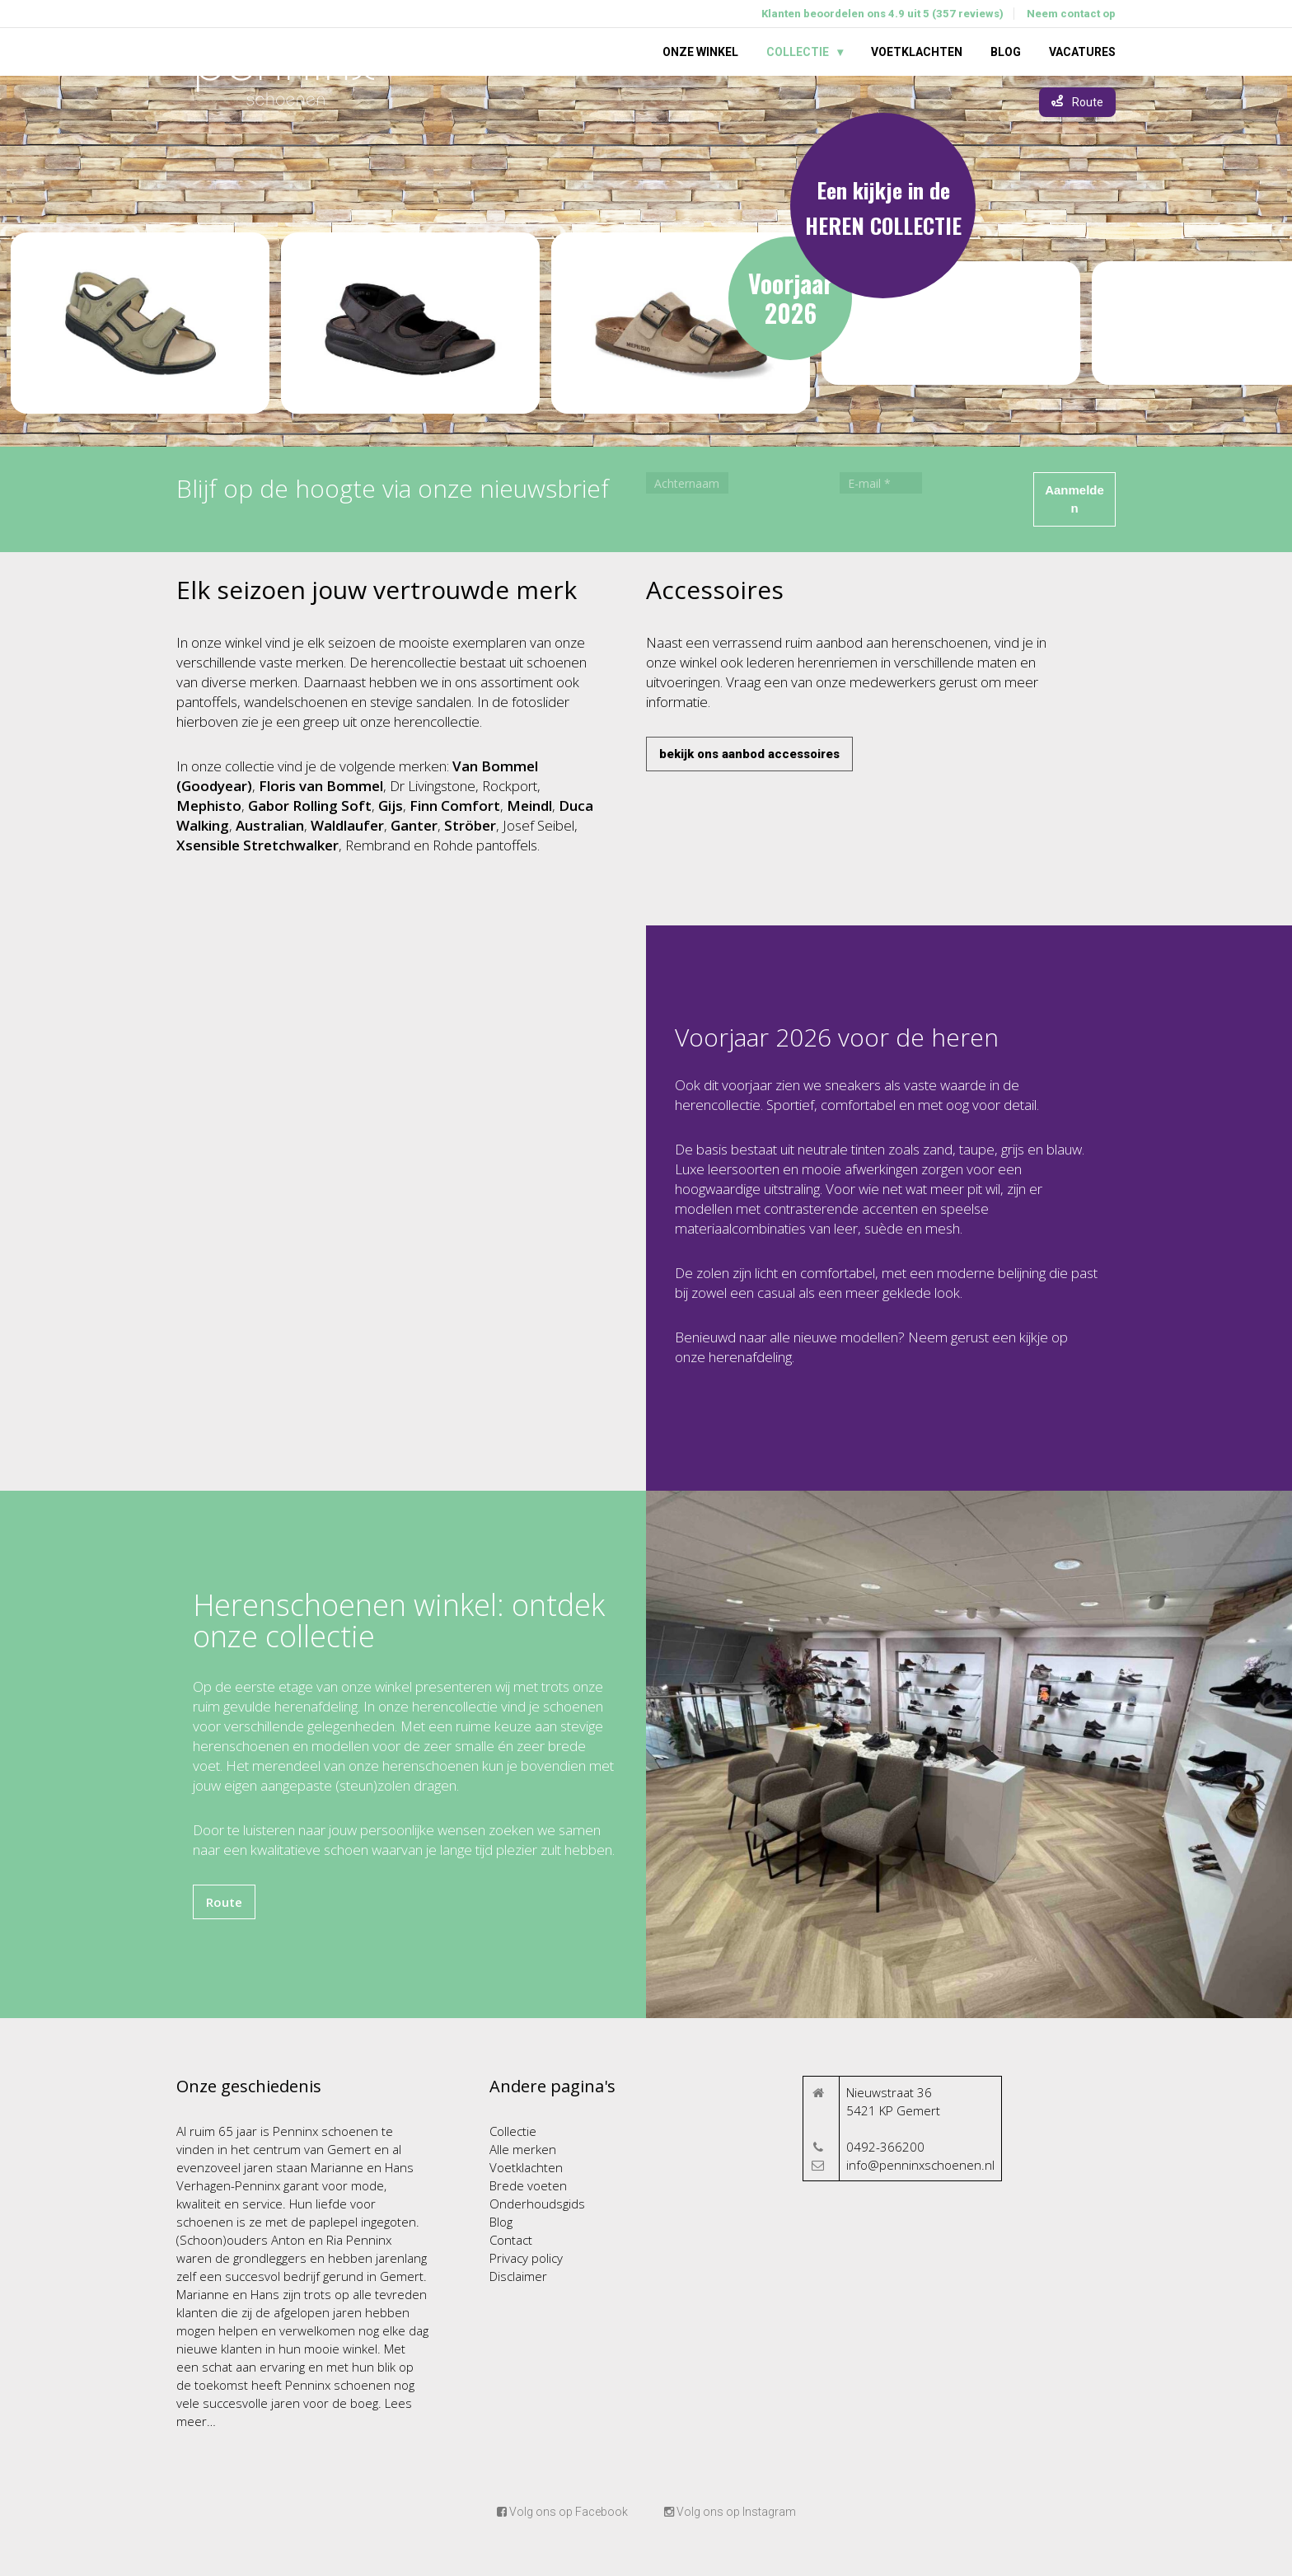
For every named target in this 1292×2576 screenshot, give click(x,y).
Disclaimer (518, 2276)
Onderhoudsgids (537, 2203)
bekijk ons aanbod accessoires (749, 754)
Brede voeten (528, 2185)
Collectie (797, 52)
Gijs (390, 805)
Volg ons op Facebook (562, 2511)
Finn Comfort (455, 805)
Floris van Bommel (321, 785)
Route (224, 1902)
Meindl (529, 805)
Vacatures (1082, 52)
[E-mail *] (881, 483)
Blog (1005, 52)
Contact (510, 2240)
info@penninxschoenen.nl (920, 2165)
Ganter (414, 825)
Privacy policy (526, 2258)
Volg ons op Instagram (730, 2511)
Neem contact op (1071, 13)
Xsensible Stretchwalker (257, 845)
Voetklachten (916, 52)
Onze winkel (700, 52)
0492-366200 (885, 2146)
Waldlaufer (347, 825)
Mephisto (208, 805)
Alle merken (522, 2149)
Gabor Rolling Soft (310, 805)
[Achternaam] (687, 483)
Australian (270, 825)
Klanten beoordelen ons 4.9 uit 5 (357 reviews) (882, 13)
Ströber (470, 825)
